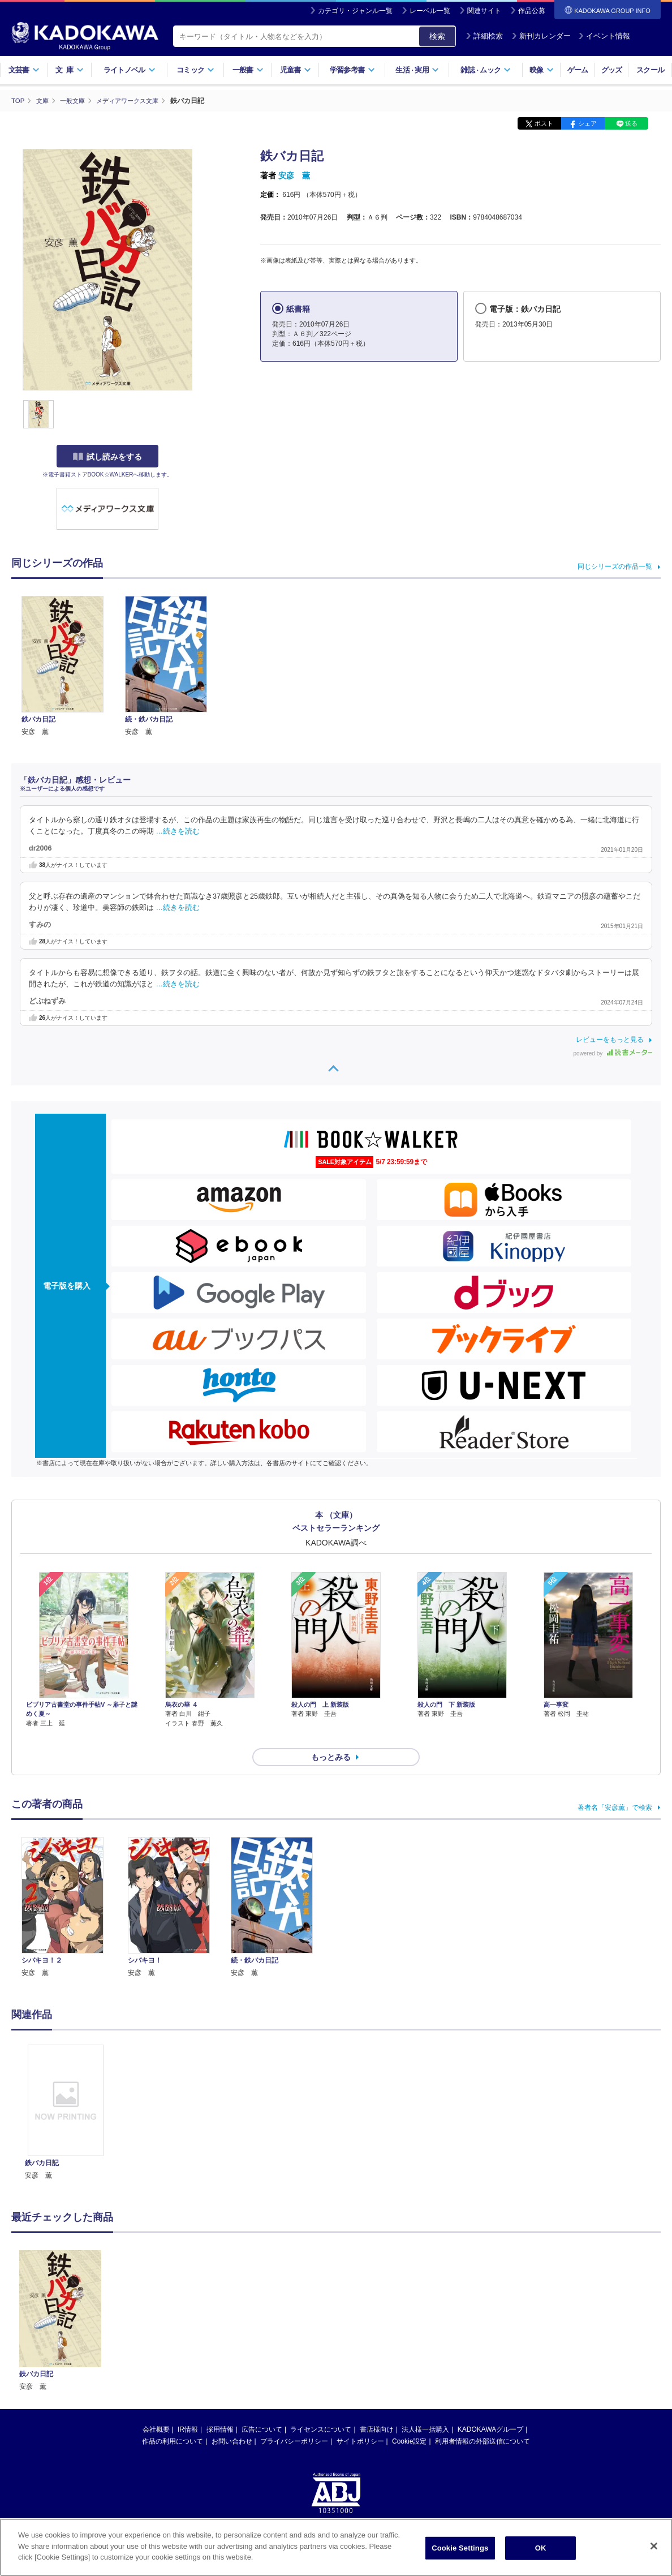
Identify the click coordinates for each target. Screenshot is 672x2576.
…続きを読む (178, 831)
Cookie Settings (460, 2548)
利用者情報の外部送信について (482, 2421)
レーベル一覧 (430, 11)
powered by (613, 1053)
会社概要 (156, 2409)
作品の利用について (172, 2421)
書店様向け (377, 2409)
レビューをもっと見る (610, 1039)
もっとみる (331, 1736)
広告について (262, 2409)
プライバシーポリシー (294, 2421)
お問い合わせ (232, 2421)
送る (631, 123)
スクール (650, 70)
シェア (587, 123)
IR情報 (188, 2409)
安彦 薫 (294, 175)
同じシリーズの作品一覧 (615, 566)
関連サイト (484, 11)
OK (540, 2548)
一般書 (248, 70)
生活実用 (417, 70)
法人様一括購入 (425, 2409)
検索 (437, 36)
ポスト (544, 123)
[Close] (653, 2546)
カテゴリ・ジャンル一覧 (355, 11)
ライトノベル (130, 70)
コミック (195, 70)
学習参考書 (352, 70)
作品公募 (531, 11)
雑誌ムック (485, 70)
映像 (541, 70)
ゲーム (577, 70)
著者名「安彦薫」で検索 (615, 1787)
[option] (65, 2092)
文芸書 (24, 70)
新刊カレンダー (541, 36)
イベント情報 (604, 36)
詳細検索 (484, 36)
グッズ (611, 70)
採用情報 (220, 2409)
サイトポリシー (360, 2421)
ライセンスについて (320, 2409)
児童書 (295, 70)
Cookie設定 (409, 2421)
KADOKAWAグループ (490, 2409)
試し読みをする (107, 456)
